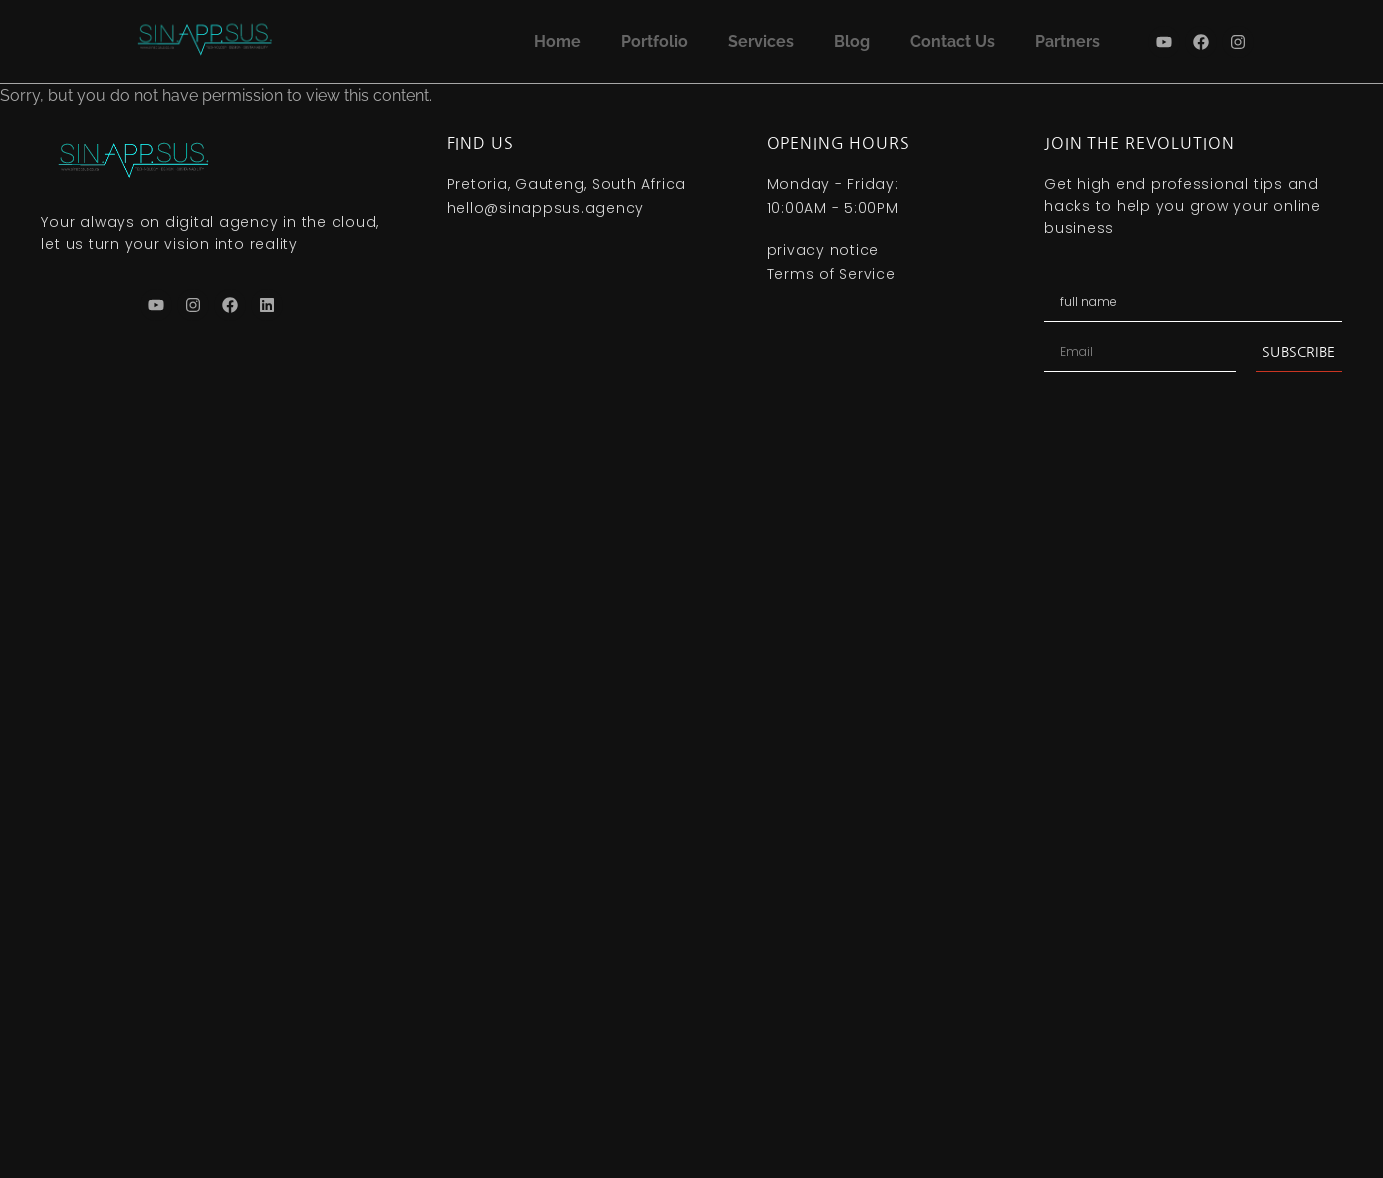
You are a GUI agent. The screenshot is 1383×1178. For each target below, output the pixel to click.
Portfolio (654, 41)
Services (761, 41)
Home (557, 41)
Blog (852, 41)
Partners (1067, 41)
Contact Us (952, 41)
